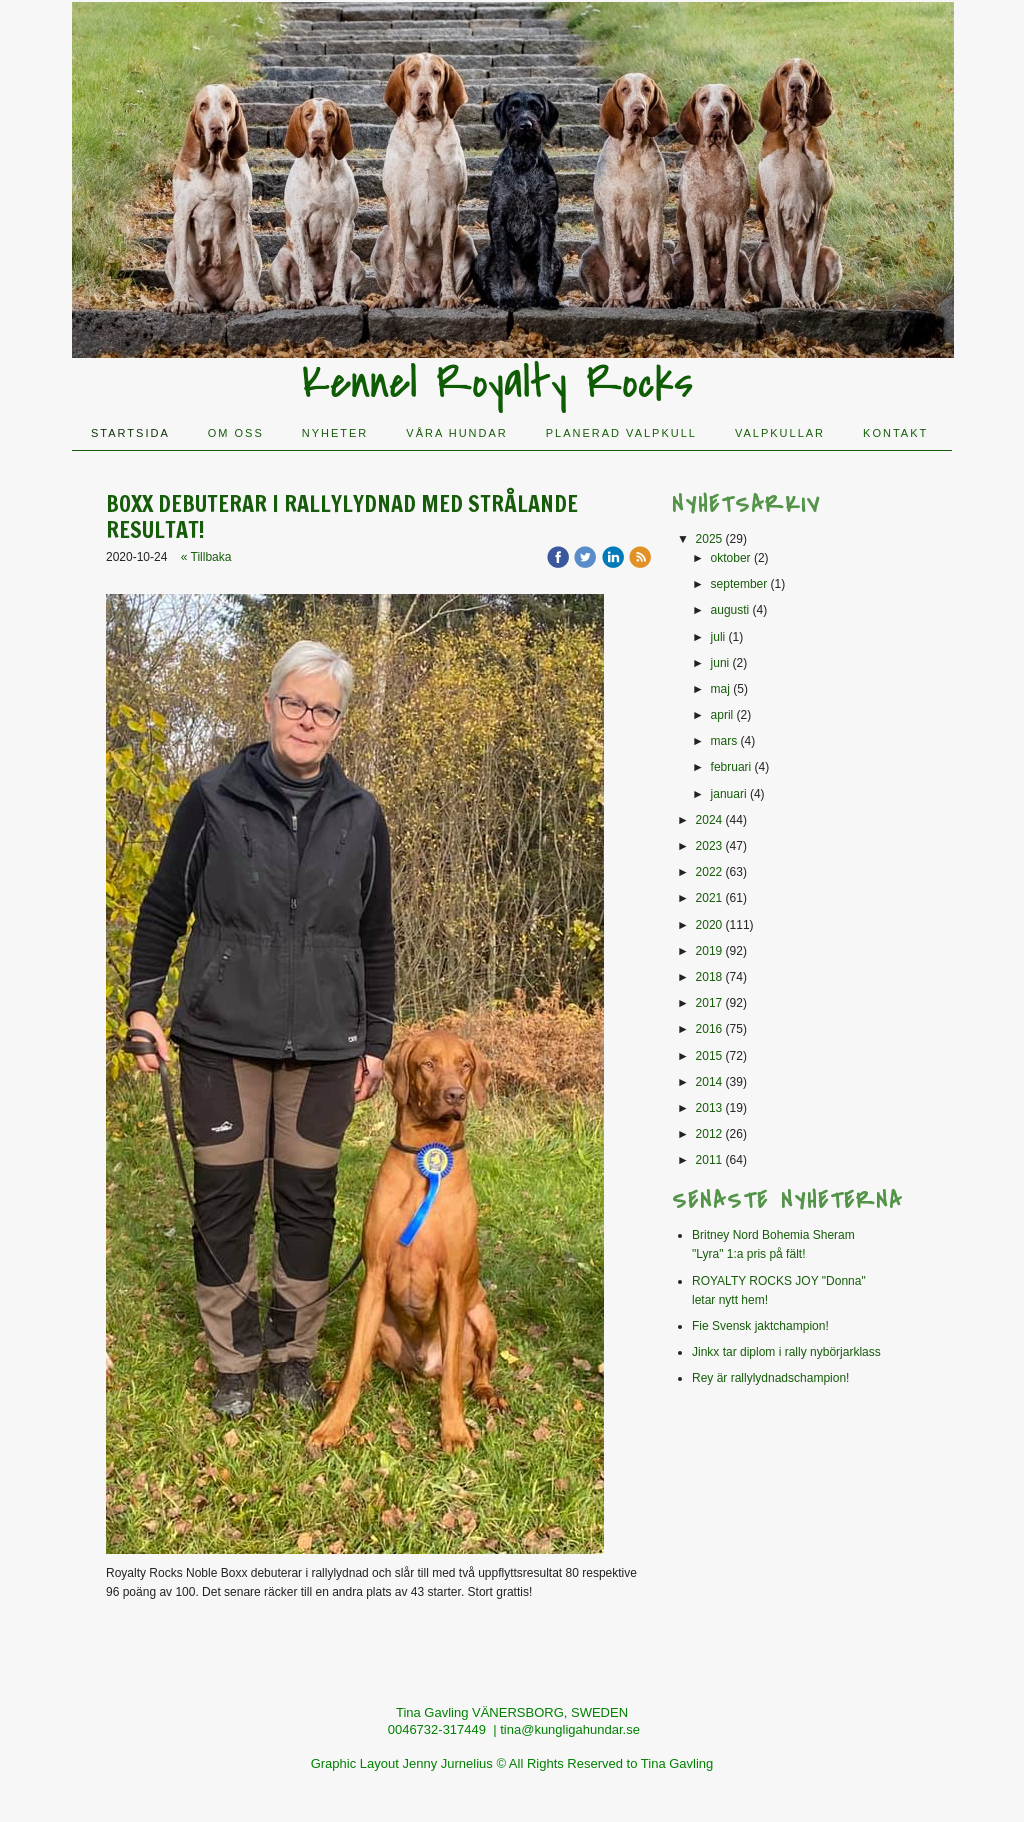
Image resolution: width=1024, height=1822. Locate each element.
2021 (709, 898)
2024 (709, 820)
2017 (709, 1003)
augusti (730, 610)
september (739, 584)
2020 (709, 925)
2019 (709, 951)
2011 (709, 1160)
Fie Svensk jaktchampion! (760, 1326)
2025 (709, 539)
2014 (709, 1082)
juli (718, 637)
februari (731, 767)
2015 (709, 1056)
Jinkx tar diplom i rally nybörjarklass (786, 1352)
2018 (709, 977)
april (722, 715)
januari (729, 794)
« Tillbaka (206, 557)
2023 (709, 846)
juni (720, 663)
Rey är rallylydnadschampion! (770, 1378)
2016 (709, 1029)
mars (724, 741)
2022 (709, 872)
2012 (709, 1134)
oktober (731, 558)
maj (720, 689)
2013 (709, 1108)
